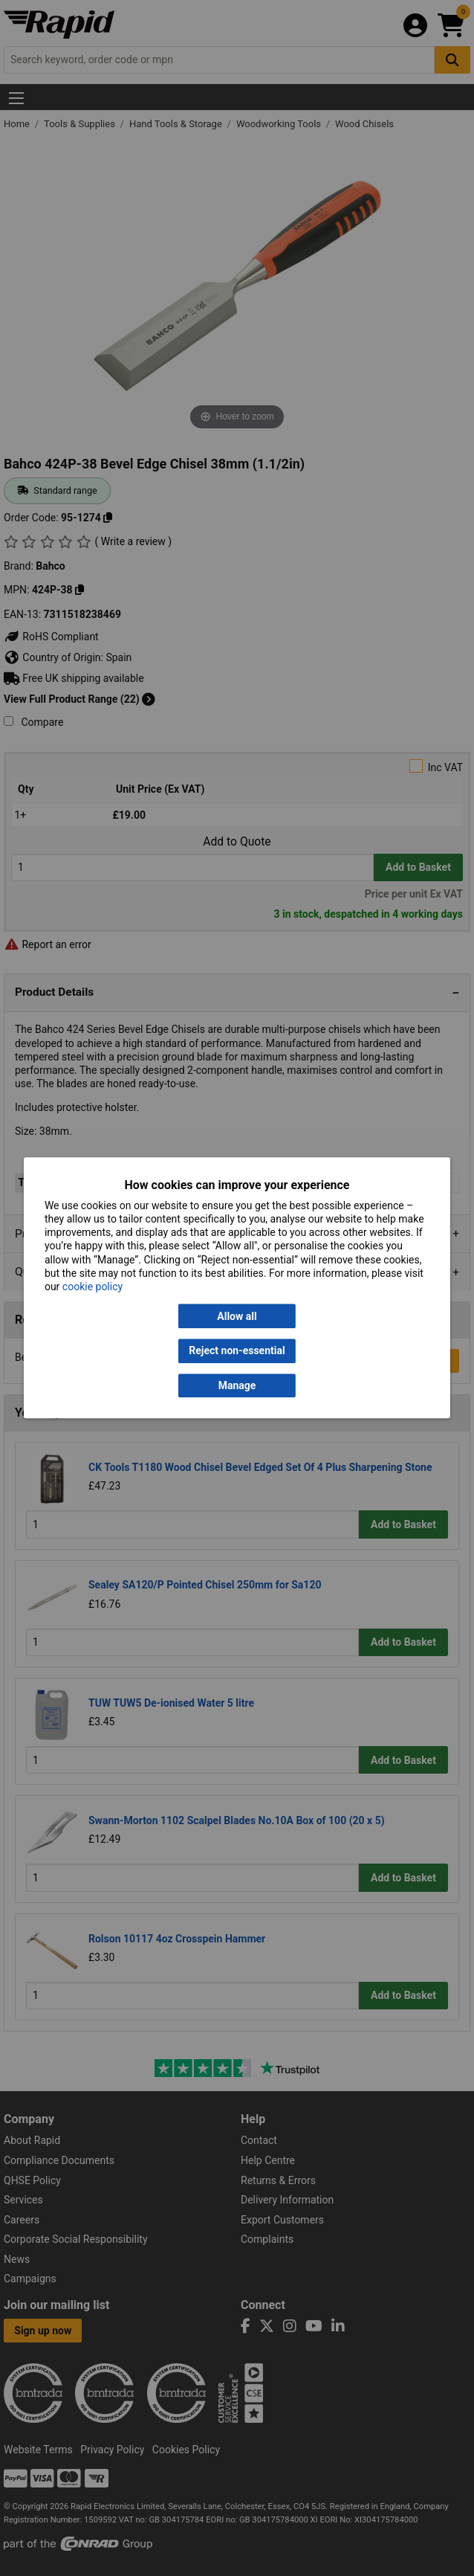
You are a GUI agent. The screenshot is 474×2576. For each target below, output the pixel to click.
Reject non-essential (237, 1351)
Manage (237, 1385)
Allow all (236, 1316)
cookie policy (92, 1286)
